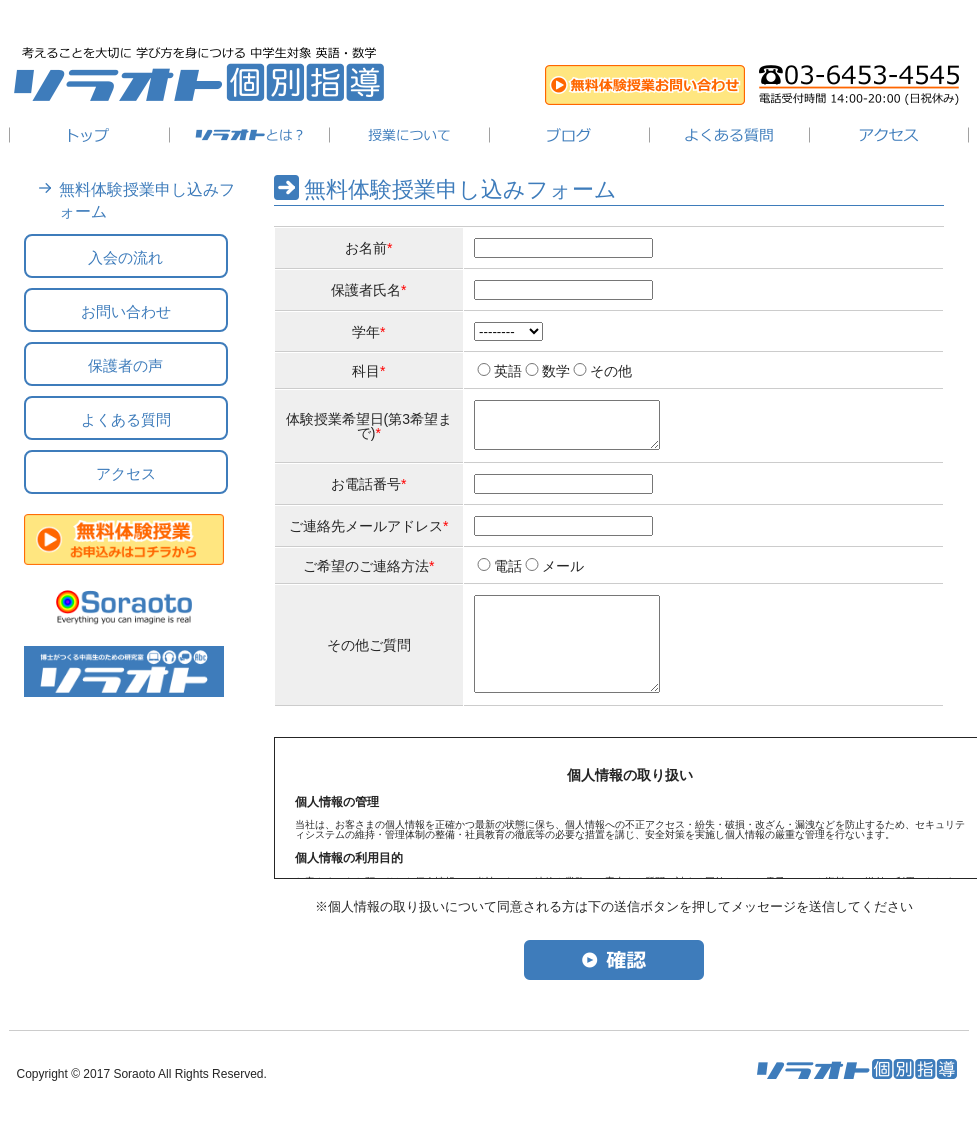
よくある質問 (729, 135)
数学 (556, 371)
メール (563, 575)
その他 (611, 371)
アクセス (889, 135)
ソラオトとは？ (249, 135)
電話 (508, 575)
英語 (508, 371)
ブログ (569, 135)
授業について (409, 135)
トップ (89, 135)
